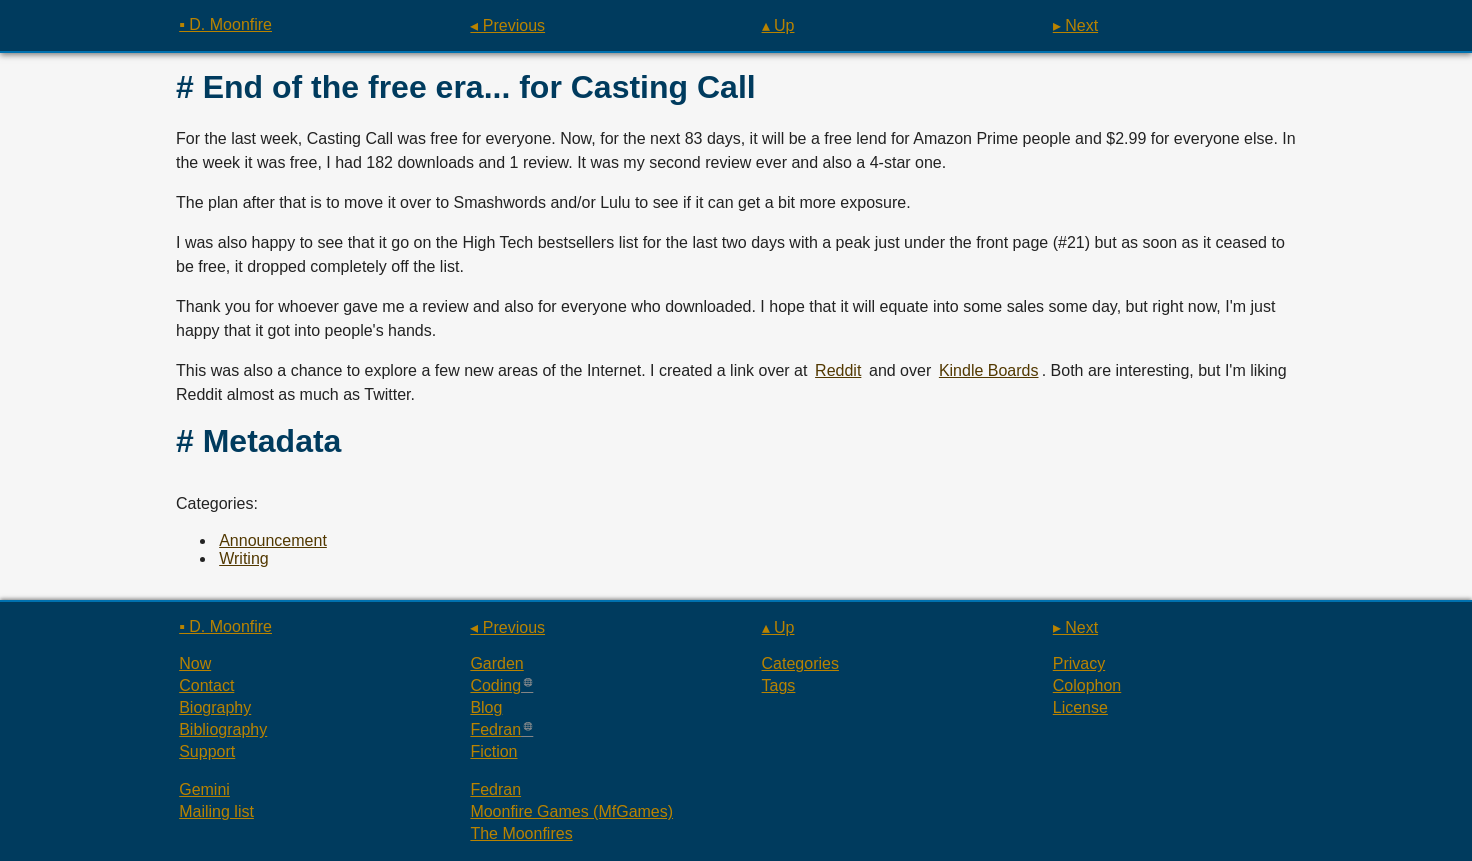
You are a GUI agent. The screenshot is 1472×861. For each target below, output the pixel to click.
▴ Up (778, 25)
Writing (244, 558)
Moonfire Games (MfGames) (571, 811)
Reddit (838, 370)
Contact (206, 685)
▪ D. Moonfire (225, 24)
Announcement (273, 540)
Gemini (204, 789)
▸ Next (1075, 25)
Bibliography (223, 729)
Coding (495, 685)
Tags (779, 685)
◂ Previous (507, 25)
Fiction (493, 751)
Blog (486, 707)
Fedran (495, 729)
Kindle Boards (989, 370)
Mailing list (216, 811)
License (1080, 707)
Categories (800, 663)
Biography (215, 707)
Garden (496, 663)
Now (195, 663)
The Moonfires (521, 833)
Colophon (1087, 685)
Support (207, 751)
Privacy (1079, 663)
